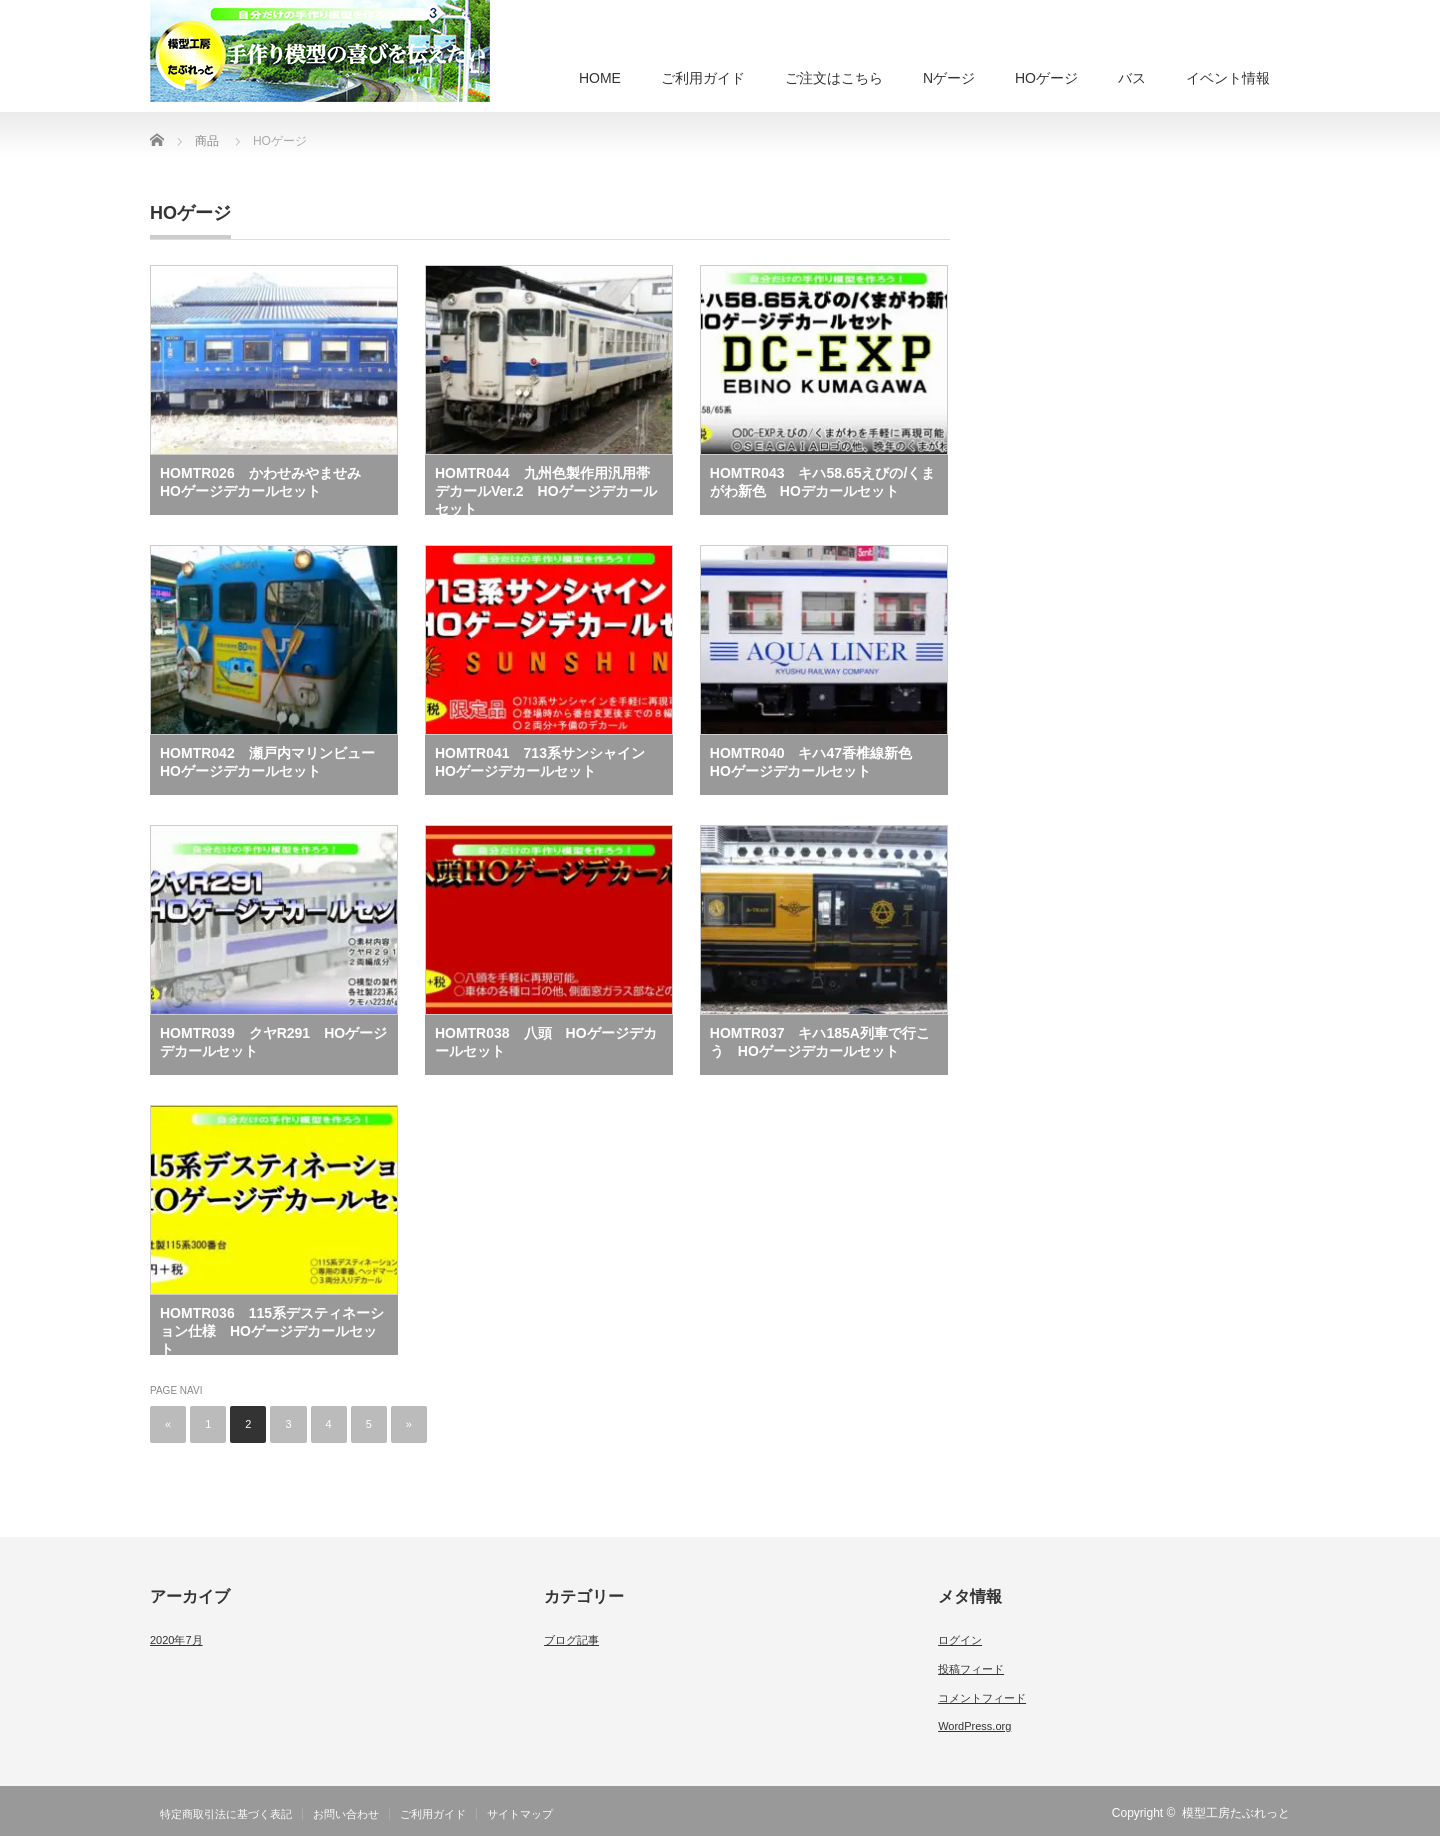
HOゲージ (1046, 78)
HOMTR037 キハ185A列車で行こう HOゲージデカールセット (820, 1042)
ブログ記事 (571, 1640)
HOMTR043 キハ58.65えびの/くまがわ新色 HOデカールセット (823, 482)
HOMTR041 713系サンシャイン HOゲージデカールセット (547, 762)
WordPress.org (974, 1726)
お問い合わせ (346, 1814)
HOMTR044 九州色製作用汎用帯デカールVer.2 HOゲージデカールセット (546, 490)
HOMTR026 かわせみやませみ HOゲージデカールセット (267, 482)
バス (1132, 78)
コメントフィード (982, 1698)
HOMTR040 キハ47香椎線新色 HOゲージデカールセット (818, 762)
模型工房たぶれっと (1236, 1813)
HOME (600, 78)
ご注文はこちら (834, 78)
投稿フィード (971, 1669)
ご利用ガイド (703, 78)
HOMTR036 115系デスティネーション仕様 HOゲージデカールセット (272, 1330)
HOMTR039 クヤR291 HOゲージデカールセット (273, 1042)
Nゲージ (949, 78)
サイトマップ (520, 1814)
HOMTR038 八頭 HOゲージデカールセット (546, 1042)
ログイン (960, 1640)
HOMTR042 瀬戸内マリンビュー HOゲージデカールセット (274, 762)
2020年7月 (176, 1640)
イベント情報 (1228, 78)
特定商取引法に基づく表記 (226, 1814)
